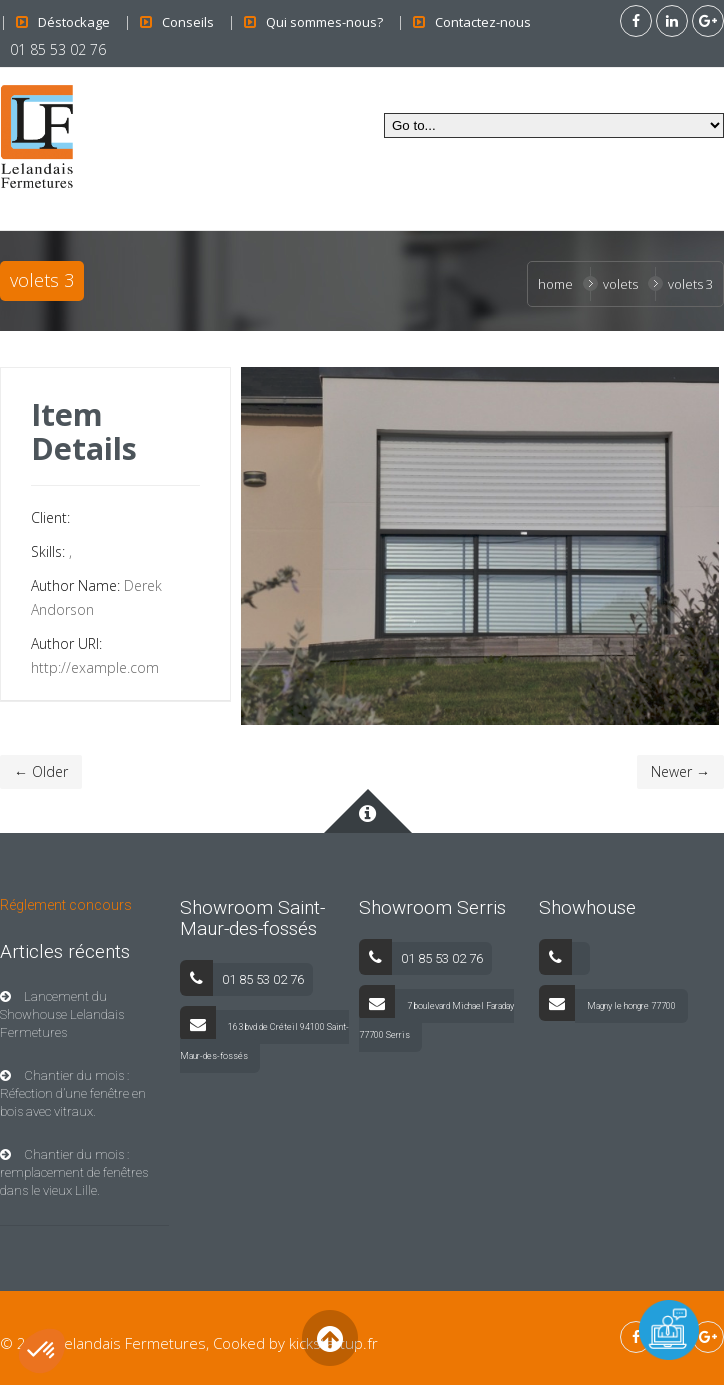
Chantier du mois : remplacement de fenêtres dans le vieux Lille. (74, 1172)
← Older (41, 771)
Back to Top (329, 1337)
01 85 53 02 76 (58, 49)
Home (555, 284)
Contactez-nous (483, 22)
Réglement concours (66, 905)
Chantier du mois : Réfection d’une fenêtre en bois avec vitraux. (73, 1093)
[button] (42, 1351)
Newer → (680, 771)
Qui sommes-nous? (324, 22)
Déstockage (74, 22)
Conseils (188, 22)
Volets (620, 284)
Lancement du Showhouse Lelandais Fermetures (62, 1014)
